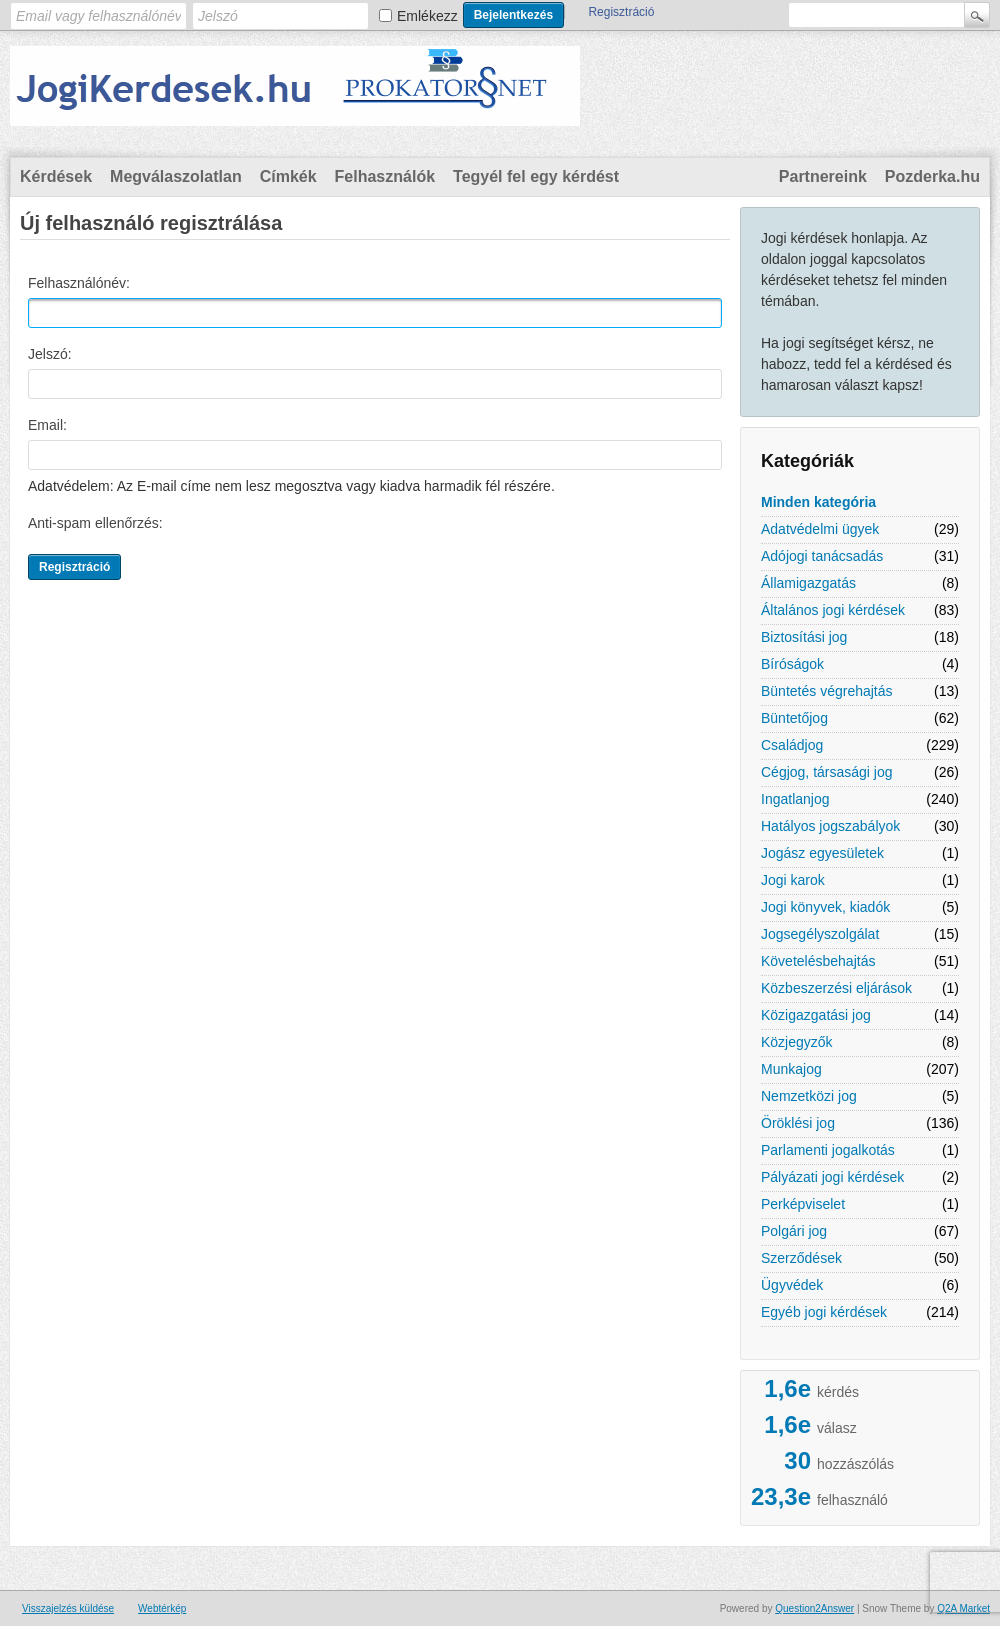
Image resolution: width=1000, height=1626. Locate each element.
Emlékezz (427, 16)
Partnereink (823, 176)
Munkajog (791, 1069)
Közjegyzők (797, 1042)
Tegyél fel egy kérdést (536, 176)
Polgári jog (794, 1231)
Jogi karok (793, 880)
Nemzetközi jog (809, 1096)
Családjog (792, 745)
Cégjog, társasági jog (827, 772)
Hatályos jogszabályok (830, 826)
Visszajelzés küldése (68, 1608)
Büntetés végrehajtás (827, 691)
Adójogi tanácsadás (822, 556)
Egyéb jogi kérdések (824, 1312)
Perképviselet (803, 1204)
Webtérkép (162, 1608)
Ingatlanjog (795, 799)
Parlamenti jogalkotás (828, 1150)
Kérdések (56, 176)
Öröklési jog (798, 1123)
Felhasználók (385, 176)
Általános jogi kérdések (833, 610)
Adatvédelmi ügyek (820, 529)
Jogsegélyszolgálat (820, 934)
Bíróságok (792, 664)
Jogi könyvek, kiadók (825, 907)
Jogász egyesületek (822, 853)
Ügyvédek (792, 1285)
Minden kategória (818, 502)
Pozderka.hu (932, 176)
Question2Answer (814, 1608)
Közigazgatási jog (816, 1015)
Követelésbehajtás (818, 961)
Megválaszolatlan (176, 176)
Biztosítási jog (804, 637)
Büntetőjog (794, 718)
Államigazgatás (808, 583)
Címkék (288, 176)
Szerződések (801, 1258)
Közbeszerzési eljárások (836, 988)
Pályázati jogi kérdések (832, 1177)
